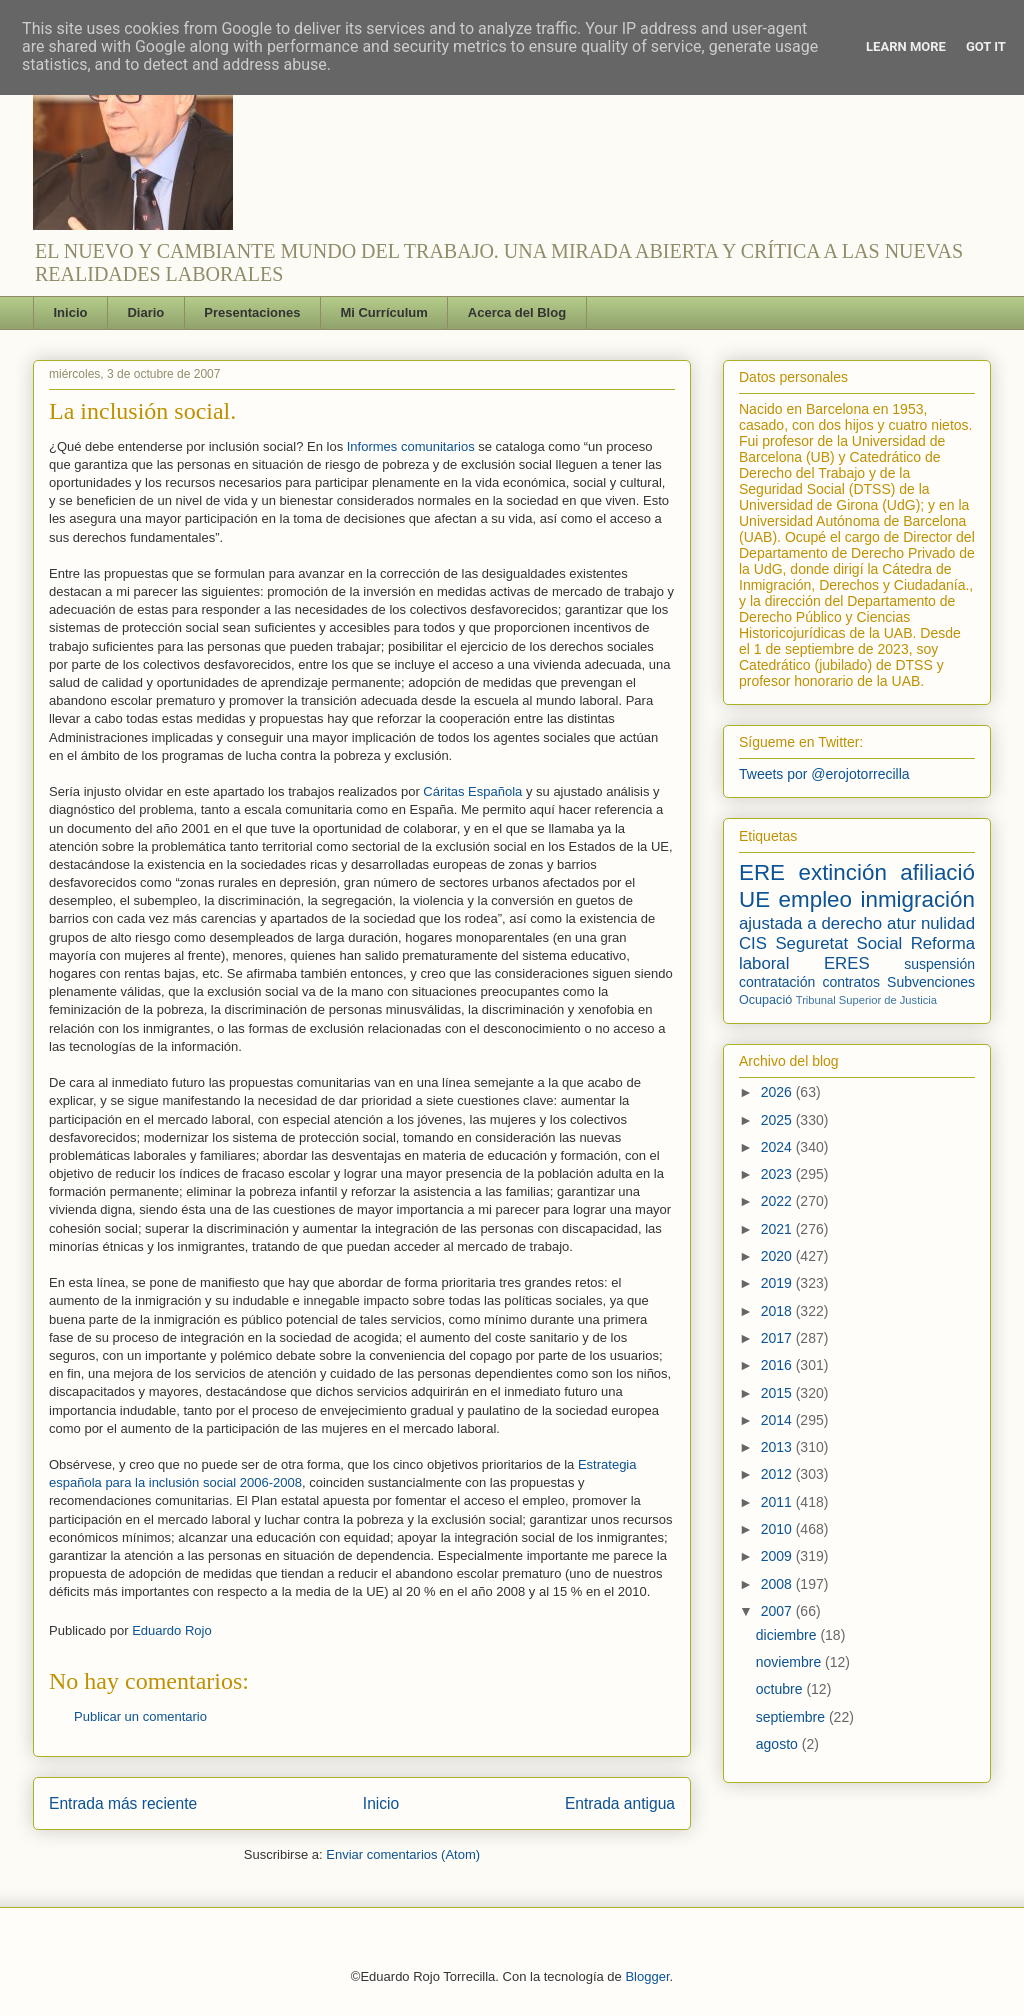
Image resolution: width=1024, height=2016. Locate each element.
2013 (778, 1447)
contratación (777, 982)
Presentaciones (252, 312)
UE (754, 899)
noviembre (790, 1662)
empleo (815, 899)
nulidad (948, 923)
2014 (778, 1420)
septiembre (792, 1717)
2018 (778, 1311)
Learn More (906, 46)
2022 (778, 1201)
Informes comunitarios (413, 446)
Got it (986, 46)
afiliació (937, 872)
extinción (842, 872)
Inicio (71, 312)
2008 (778, 1584)
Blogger (647, 1976)
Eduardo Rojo (172, 1630)
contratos (851, 982)
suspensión (939, 964)
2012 (778, 1474)
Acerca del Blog (517, 312)
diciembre (788, 1635)
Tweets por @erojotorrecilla (824, 774)
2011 (778, 1502)
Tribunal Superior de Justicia (866, 1000)
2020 (778, 1256)
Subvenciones (931, 982)
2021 (778, 1229)
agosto (779, 1744)
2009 (778, 1556)
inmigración (917, 899)
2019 (778, 1283)
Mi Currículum (383, 312)
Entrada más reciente (123, 1803)
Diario (145, 312)
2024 (778, 1147)
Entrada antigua (620, 1803)
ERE (762, 872)
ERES (847, 963)
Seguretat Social (838, 943)
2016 (778, 1365)
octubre (781, 1689)
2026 (778, 1092)
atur (901, 923)
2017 (778, 1338)
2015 (778, 1393)
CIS (753, 943)
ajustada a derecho (810, 923)
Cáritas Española (472, 791)
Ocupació (765, 1000)
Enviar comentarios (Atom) (403, 1854)
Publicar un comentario (140, 1716)
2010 (778, 1529)
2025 (778, 1120)
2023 (778, 1174)
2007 (778, 1611)
